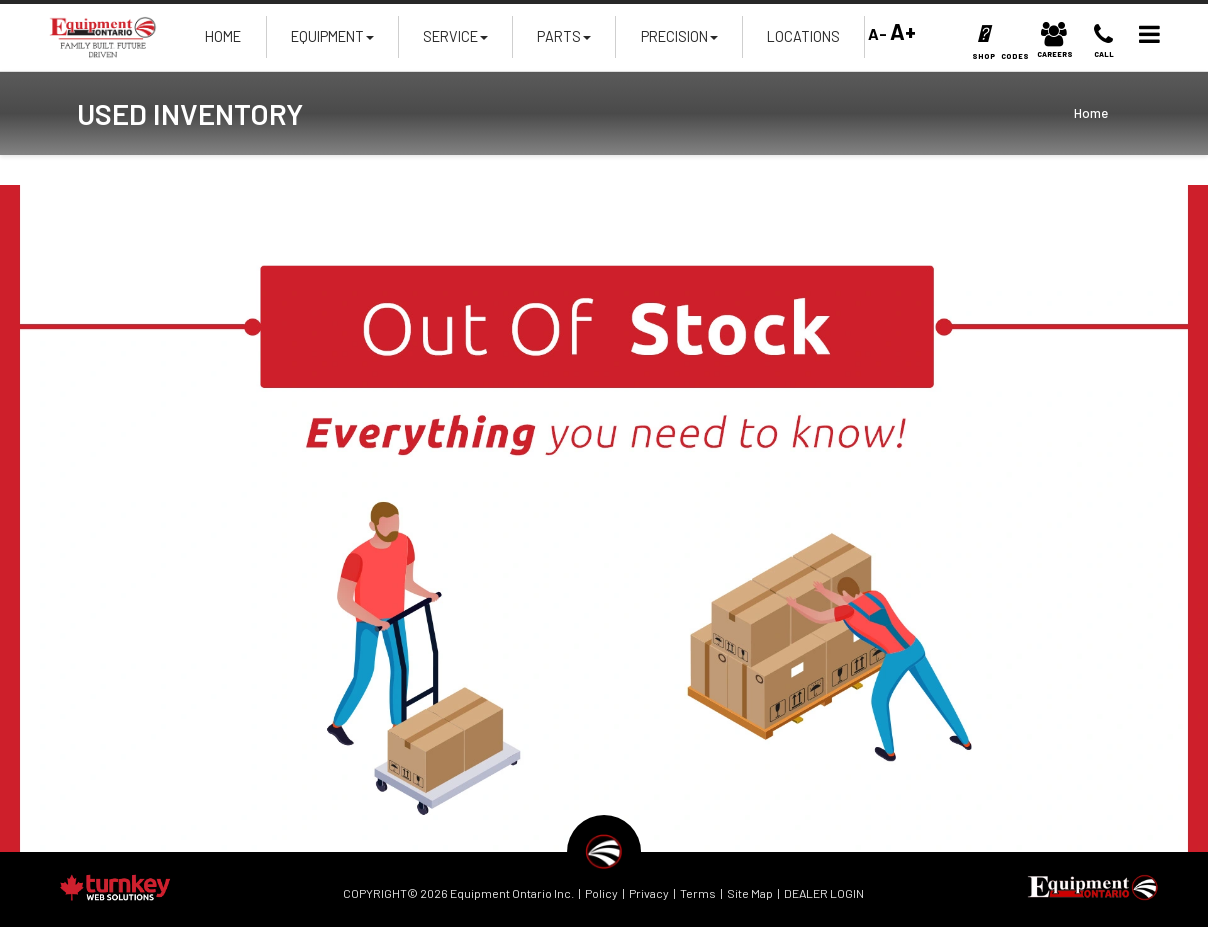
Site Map (750, 893)
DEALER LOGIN (824, 893)
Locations (803, 36)
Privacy (649, 893)
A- (876, 33)
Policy (601, 893)
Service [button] (455, 42)
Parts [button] (564, 42)
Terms (698, 893)
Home (223, 36)
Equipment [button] (332, 42)
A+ (903, 31)
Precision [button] (679, 42)
